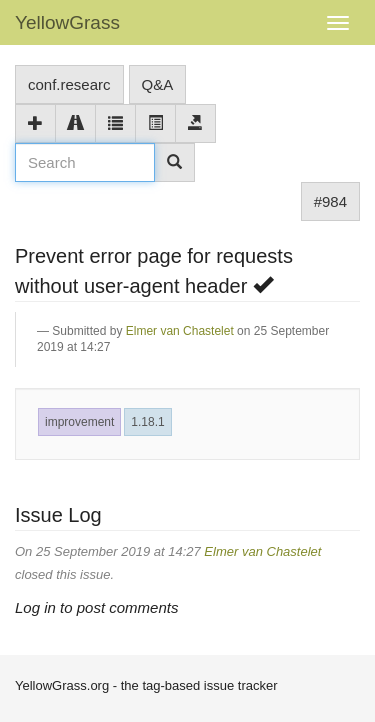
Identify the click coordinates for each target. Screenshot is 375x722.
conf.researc (69, 84)
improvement (79, 422)
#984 (330, 201)
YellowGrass (67, 22)
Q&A (158, 84)
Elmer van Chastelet (180, 331)
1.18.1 (147, 422)
